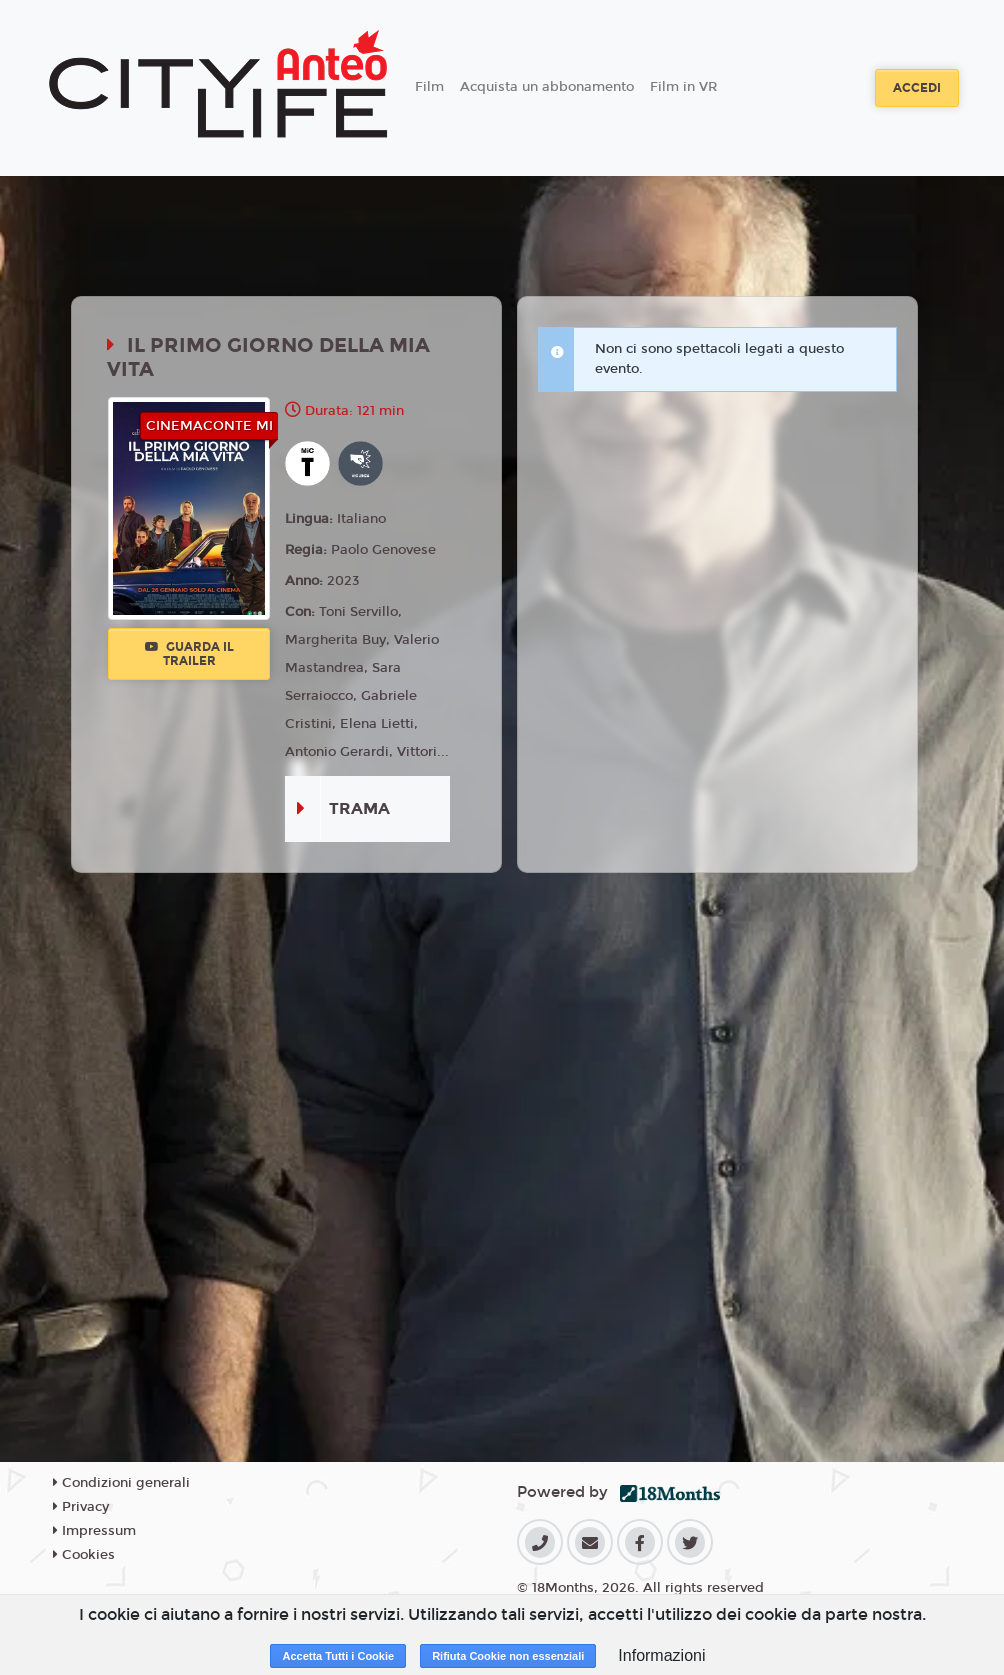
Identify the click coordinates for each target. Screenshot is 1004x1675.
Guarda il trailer (189, 654)
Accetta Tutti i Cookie (338, 1656)
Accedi (917, 88)
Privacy (81, 1507)
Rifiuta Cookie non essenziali (508, 1656)
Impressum (94, 1531)
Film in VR (683, 87)
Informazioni (661, 1655)
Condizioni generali (121, 1483)
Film (429, 87)
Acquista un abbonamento (547, 87)
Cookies (84, 1555)
